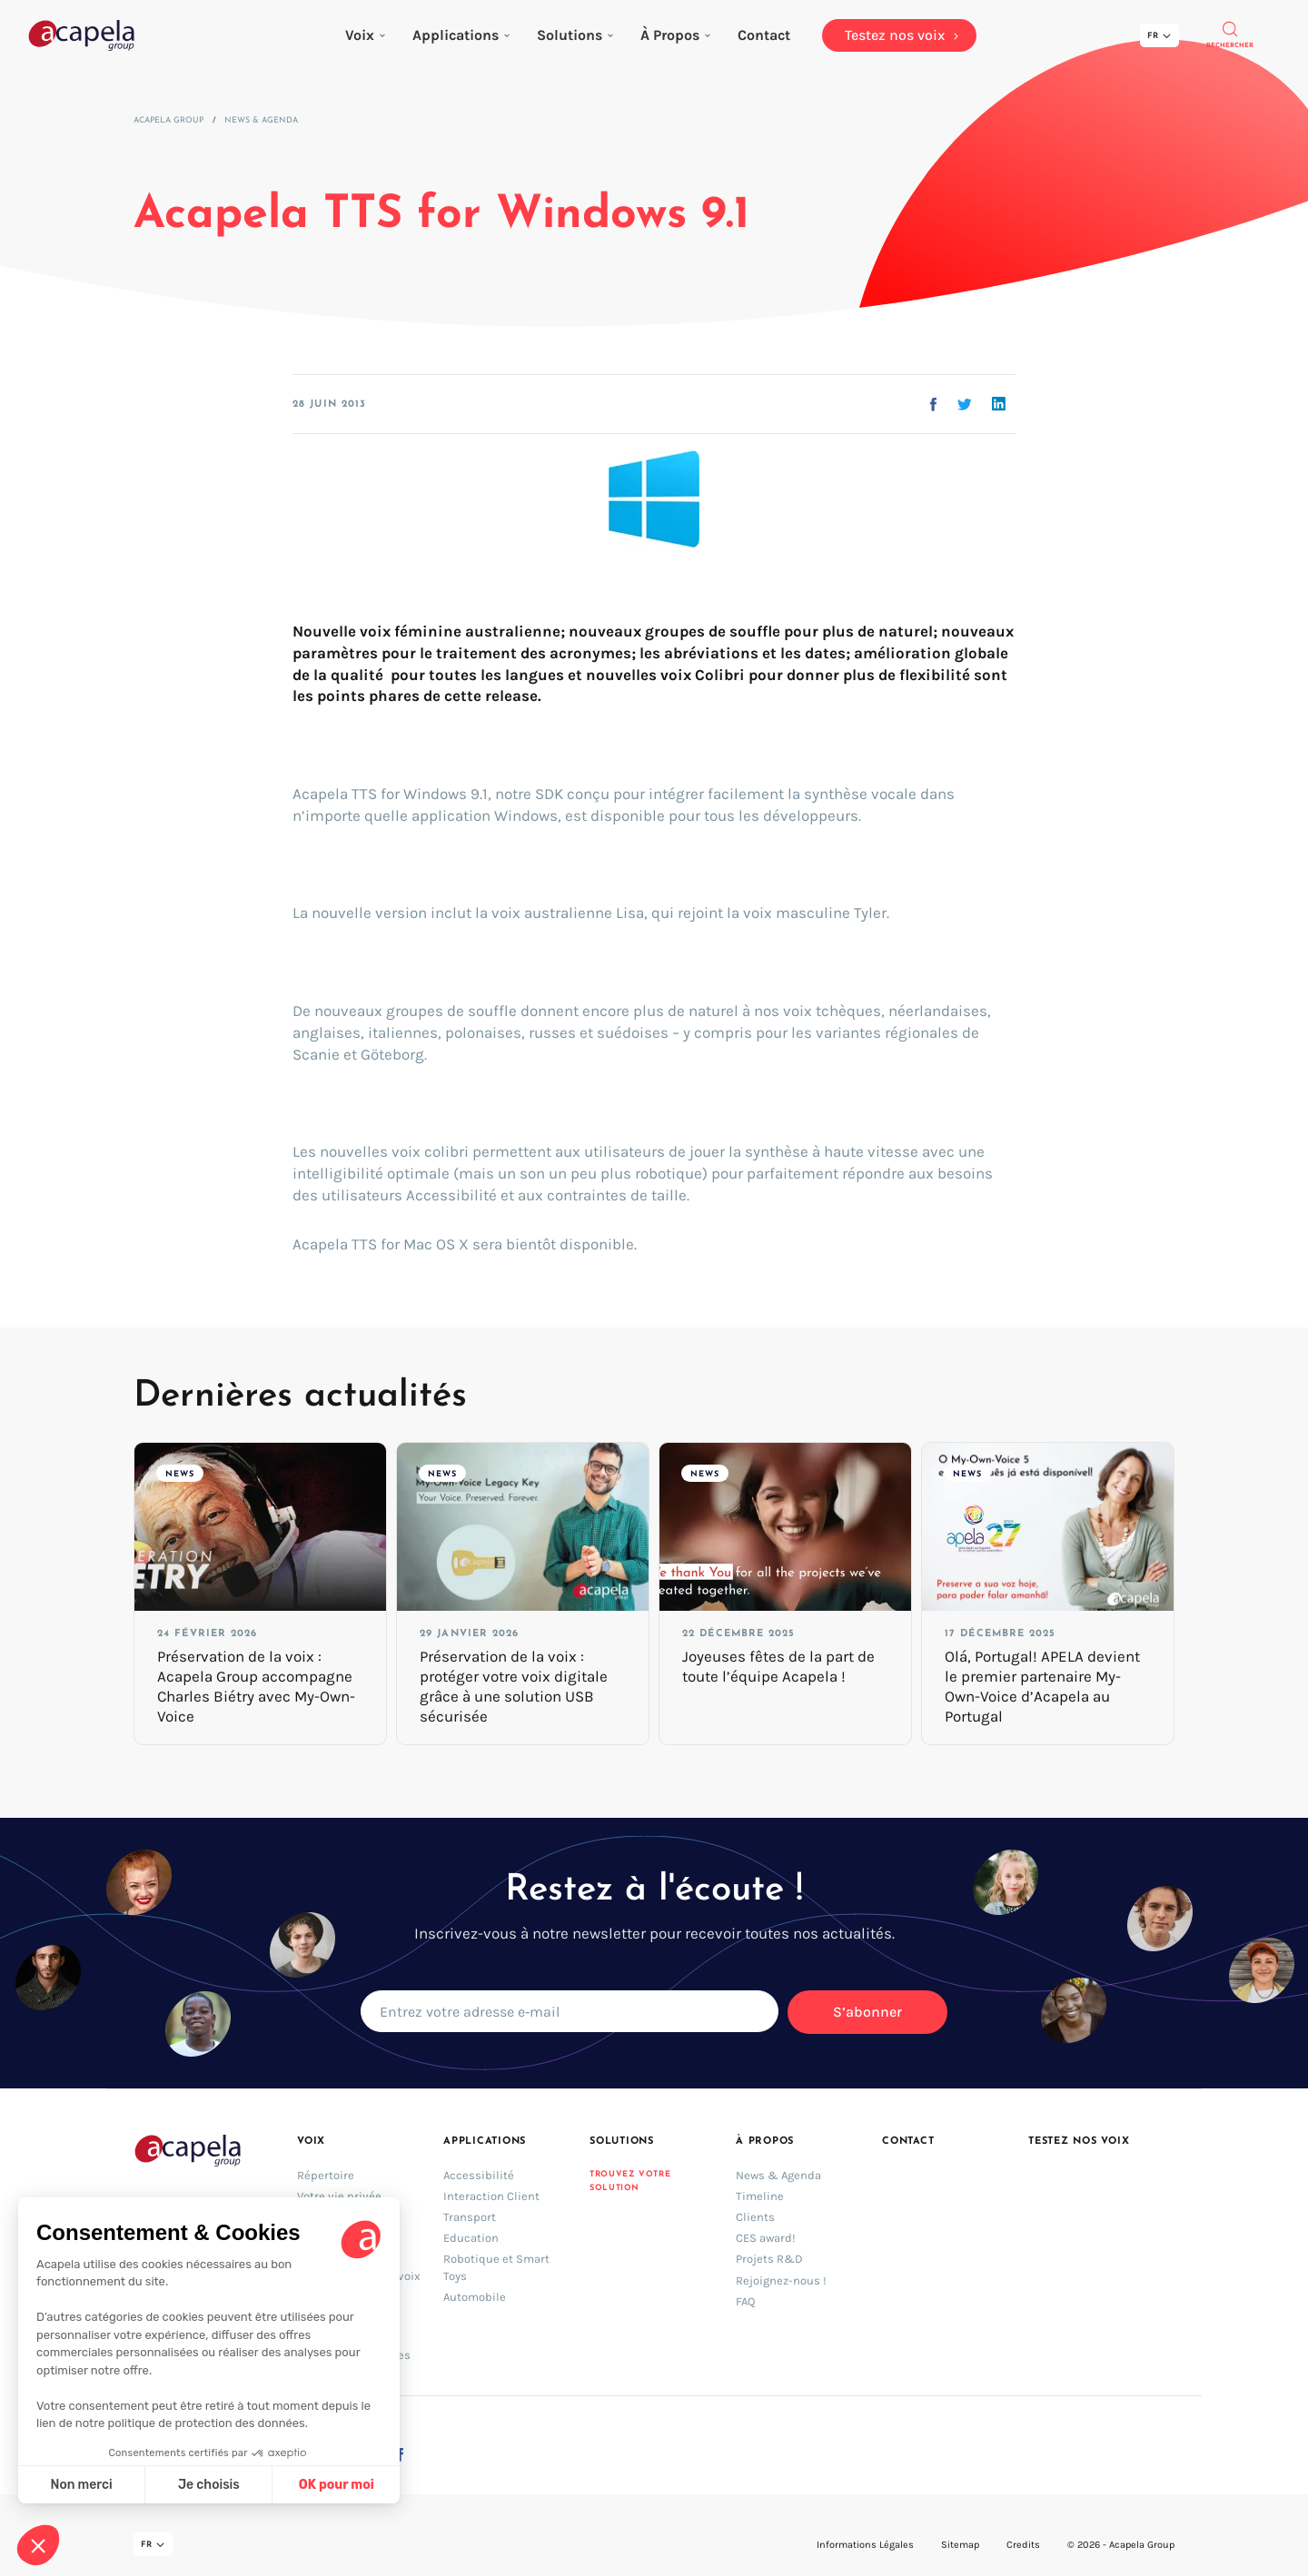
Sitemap (960, 2545)
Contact (908, 2142)
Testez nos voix (1079, 2142)
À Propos (675, 35)
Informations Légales (865, 2545)
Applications (461, 35)
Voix (365, 35)
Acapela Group (168, 120)
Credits (1023, 2545)
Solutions (575, 35)
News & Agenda (261, 120)
